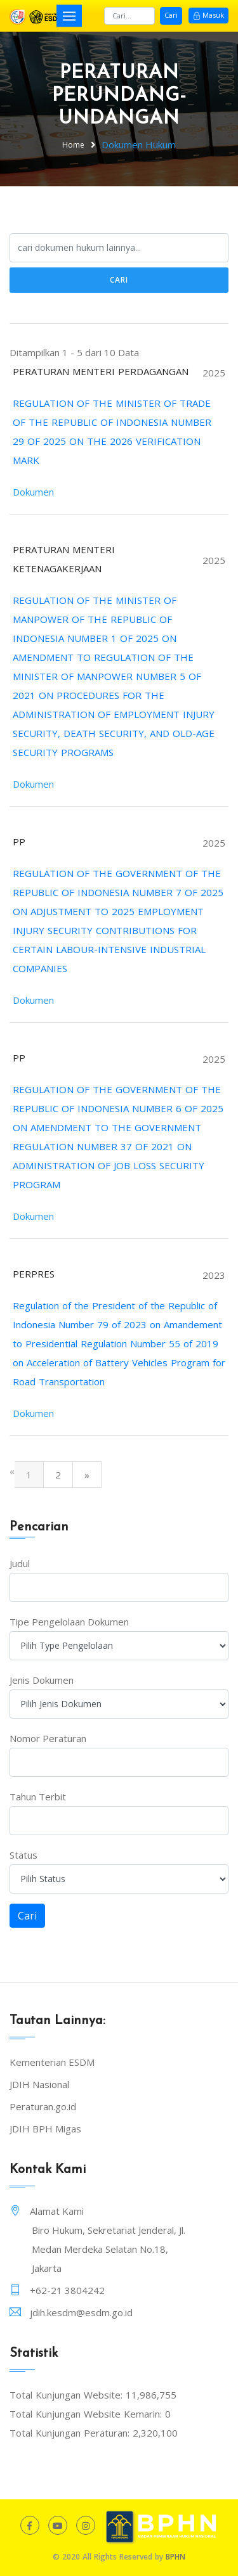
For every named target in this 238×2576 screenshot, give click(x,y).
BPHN (175, 2556)
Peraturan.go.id (43, 2106)
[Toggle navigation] (69, 15)
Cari (171, 15)
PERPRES (34, 1273)
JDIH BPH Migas (45, 2128)
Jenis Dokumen (42, 1680)
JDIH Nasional (39, 2084)
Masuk (208, 15)
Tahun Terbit (38, 1796)
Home (73, 144)
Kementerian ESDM (52, 2062)
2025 (213, 372)
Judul (20, 1563)
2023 (213, 1275)
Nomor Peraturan (48, 1738)
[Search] (129, 16)
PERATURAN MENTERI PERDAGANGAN (100, 371)
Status (23, 1855)
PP (19, 841)
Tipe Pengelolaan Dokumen (69, 1621)
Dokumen (33, 491)
